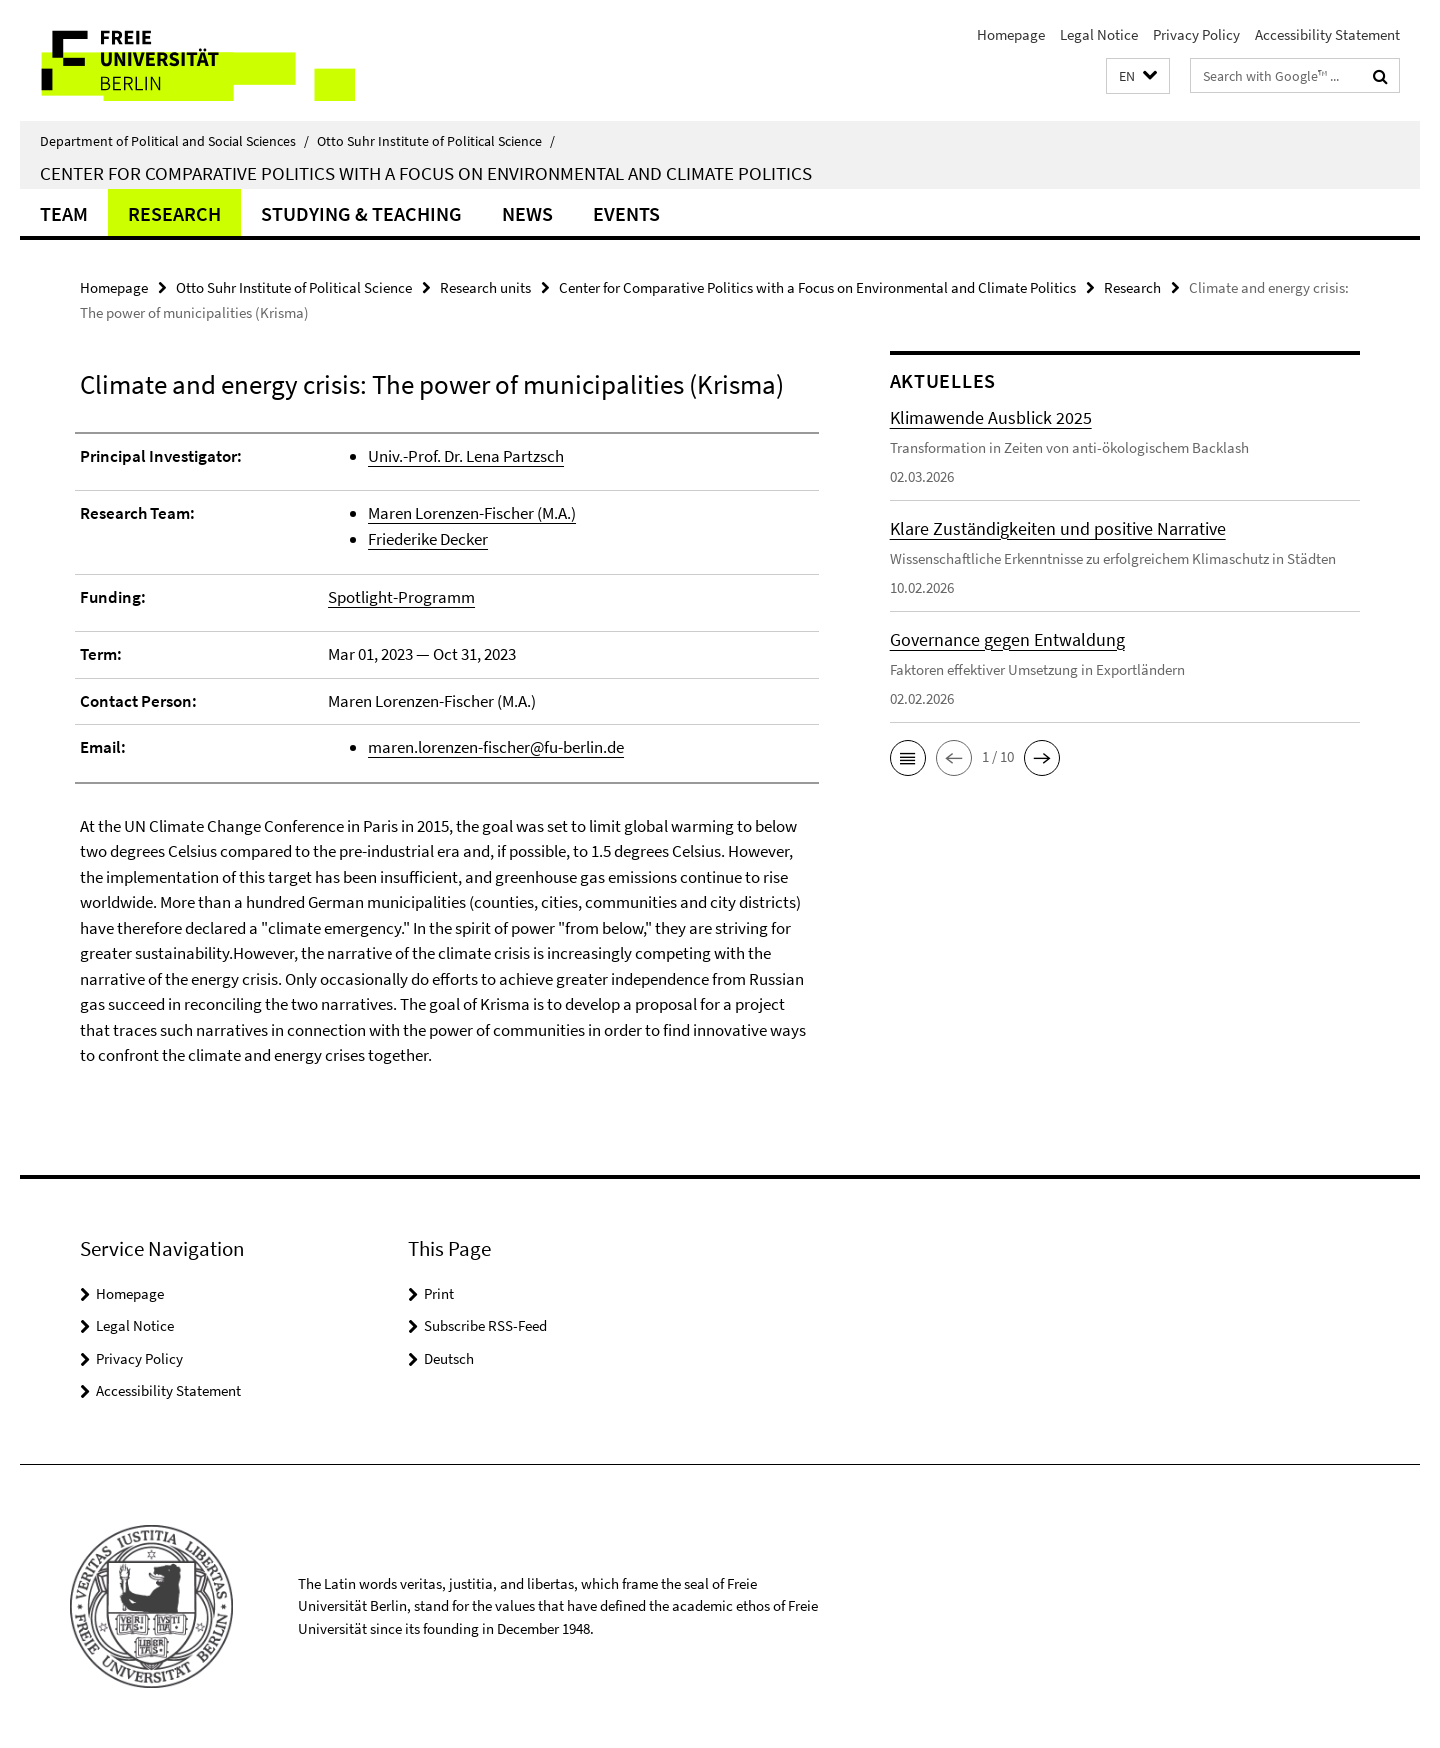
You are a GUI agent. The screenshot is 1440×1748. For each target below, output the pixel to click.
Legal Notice (1099, 34)
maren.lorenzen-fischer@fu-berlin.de (496, 747)
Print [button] (439, 1293)
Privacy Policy (1196, 34)
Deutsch (449, 1358)
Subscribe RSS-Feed (485, 1325)
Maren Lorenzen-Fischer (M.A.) (472, 513)
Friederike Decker (428, 539)
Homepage (1011, 34)
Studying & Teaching (361, 213)
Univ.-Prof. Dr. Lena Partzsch (466, 456)
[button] (1138, 76)
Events (626, 213)
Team (64, 213)
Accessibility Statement (1327, 34)
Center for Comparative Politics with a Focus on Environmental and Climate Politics (426, 173)
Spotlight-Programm (401, 597)
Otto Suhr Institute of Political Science (436, 141)
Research (174, 213)
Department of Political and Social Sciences (174, 141)
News (527, 213)
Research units (485, 287)
